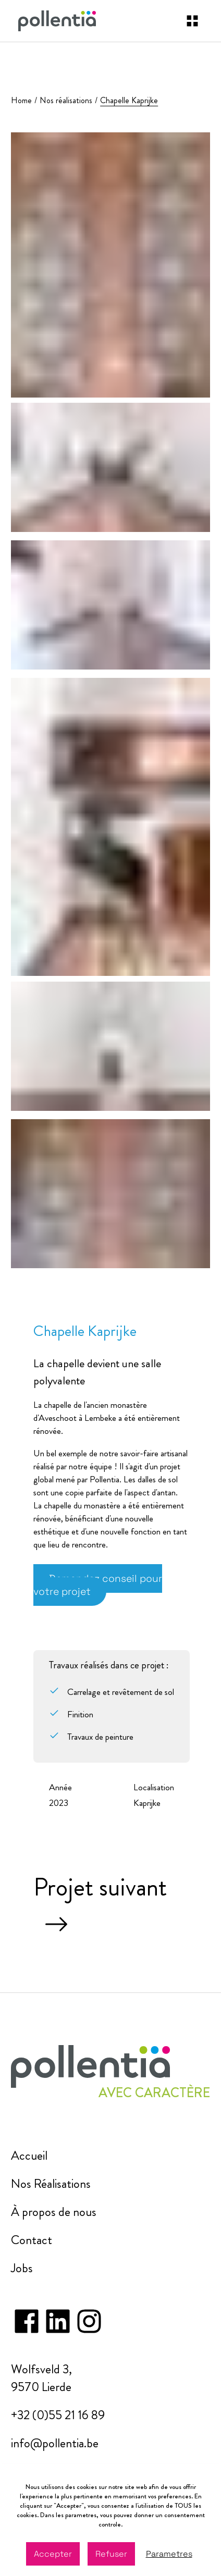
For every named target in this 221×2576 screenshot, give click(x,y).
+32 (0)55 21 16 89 (58, 2415)
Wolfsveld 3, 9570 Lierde (41, 2378)
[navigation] (192, 21)
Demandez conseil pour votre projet (97, 1585)
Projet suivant (100, 1904)
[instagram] (57, 2313)
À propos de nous (53, 2212)
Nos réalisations (66, 100)
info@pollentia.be (55, 2443)
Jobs (22, 2268)
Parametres (169, 2553)
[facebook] (26, 2313)
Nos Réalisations (51, 2184)
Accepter (53, 2553)
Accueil (29, 2155)
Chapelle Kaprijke (129, 100)
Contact (31, 2240)
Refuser (111, 2553)
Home (21, 100)
